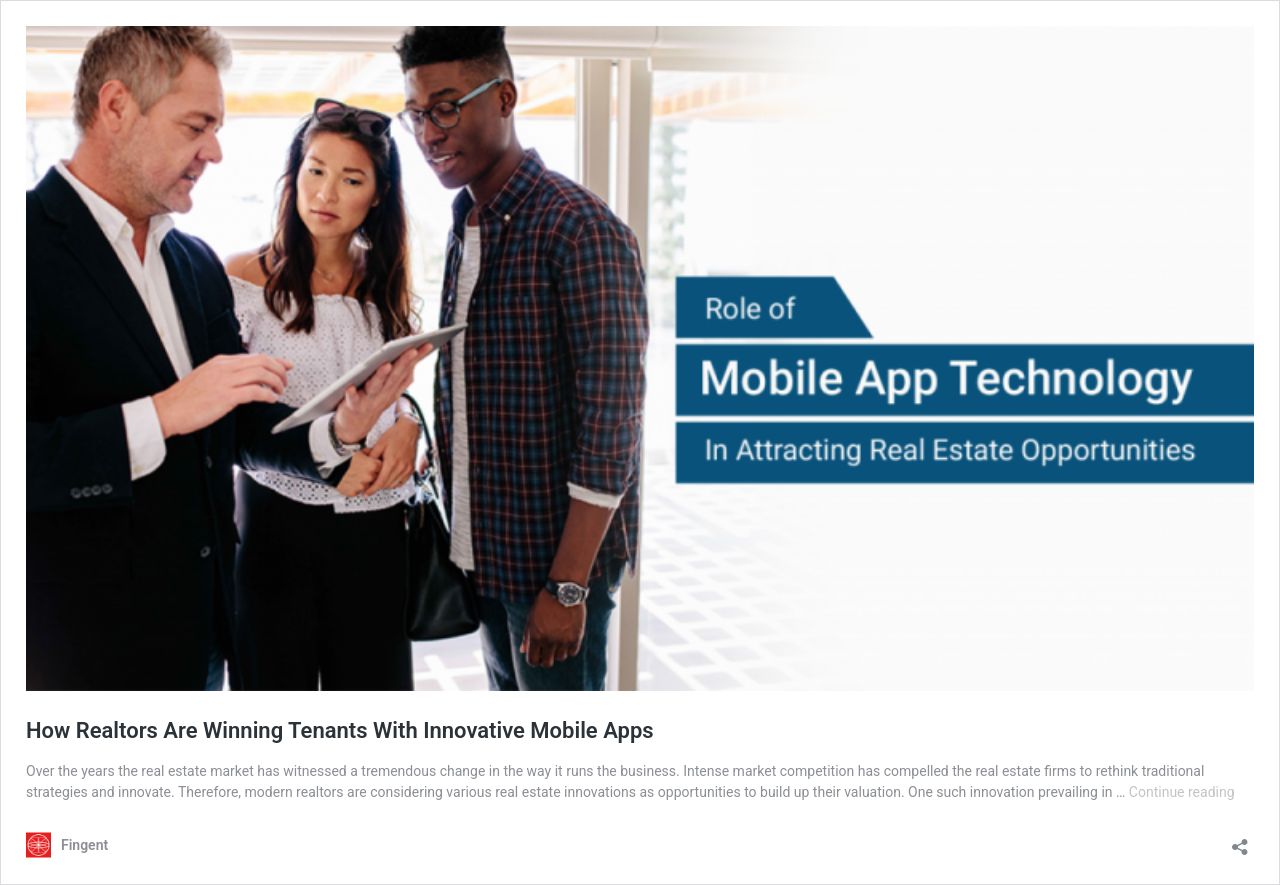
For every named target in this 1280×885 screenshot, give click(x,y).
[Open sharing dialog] (1240, 840)
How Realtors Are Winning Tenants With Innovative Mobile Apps (340, 730)
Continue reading (1182, 792)
